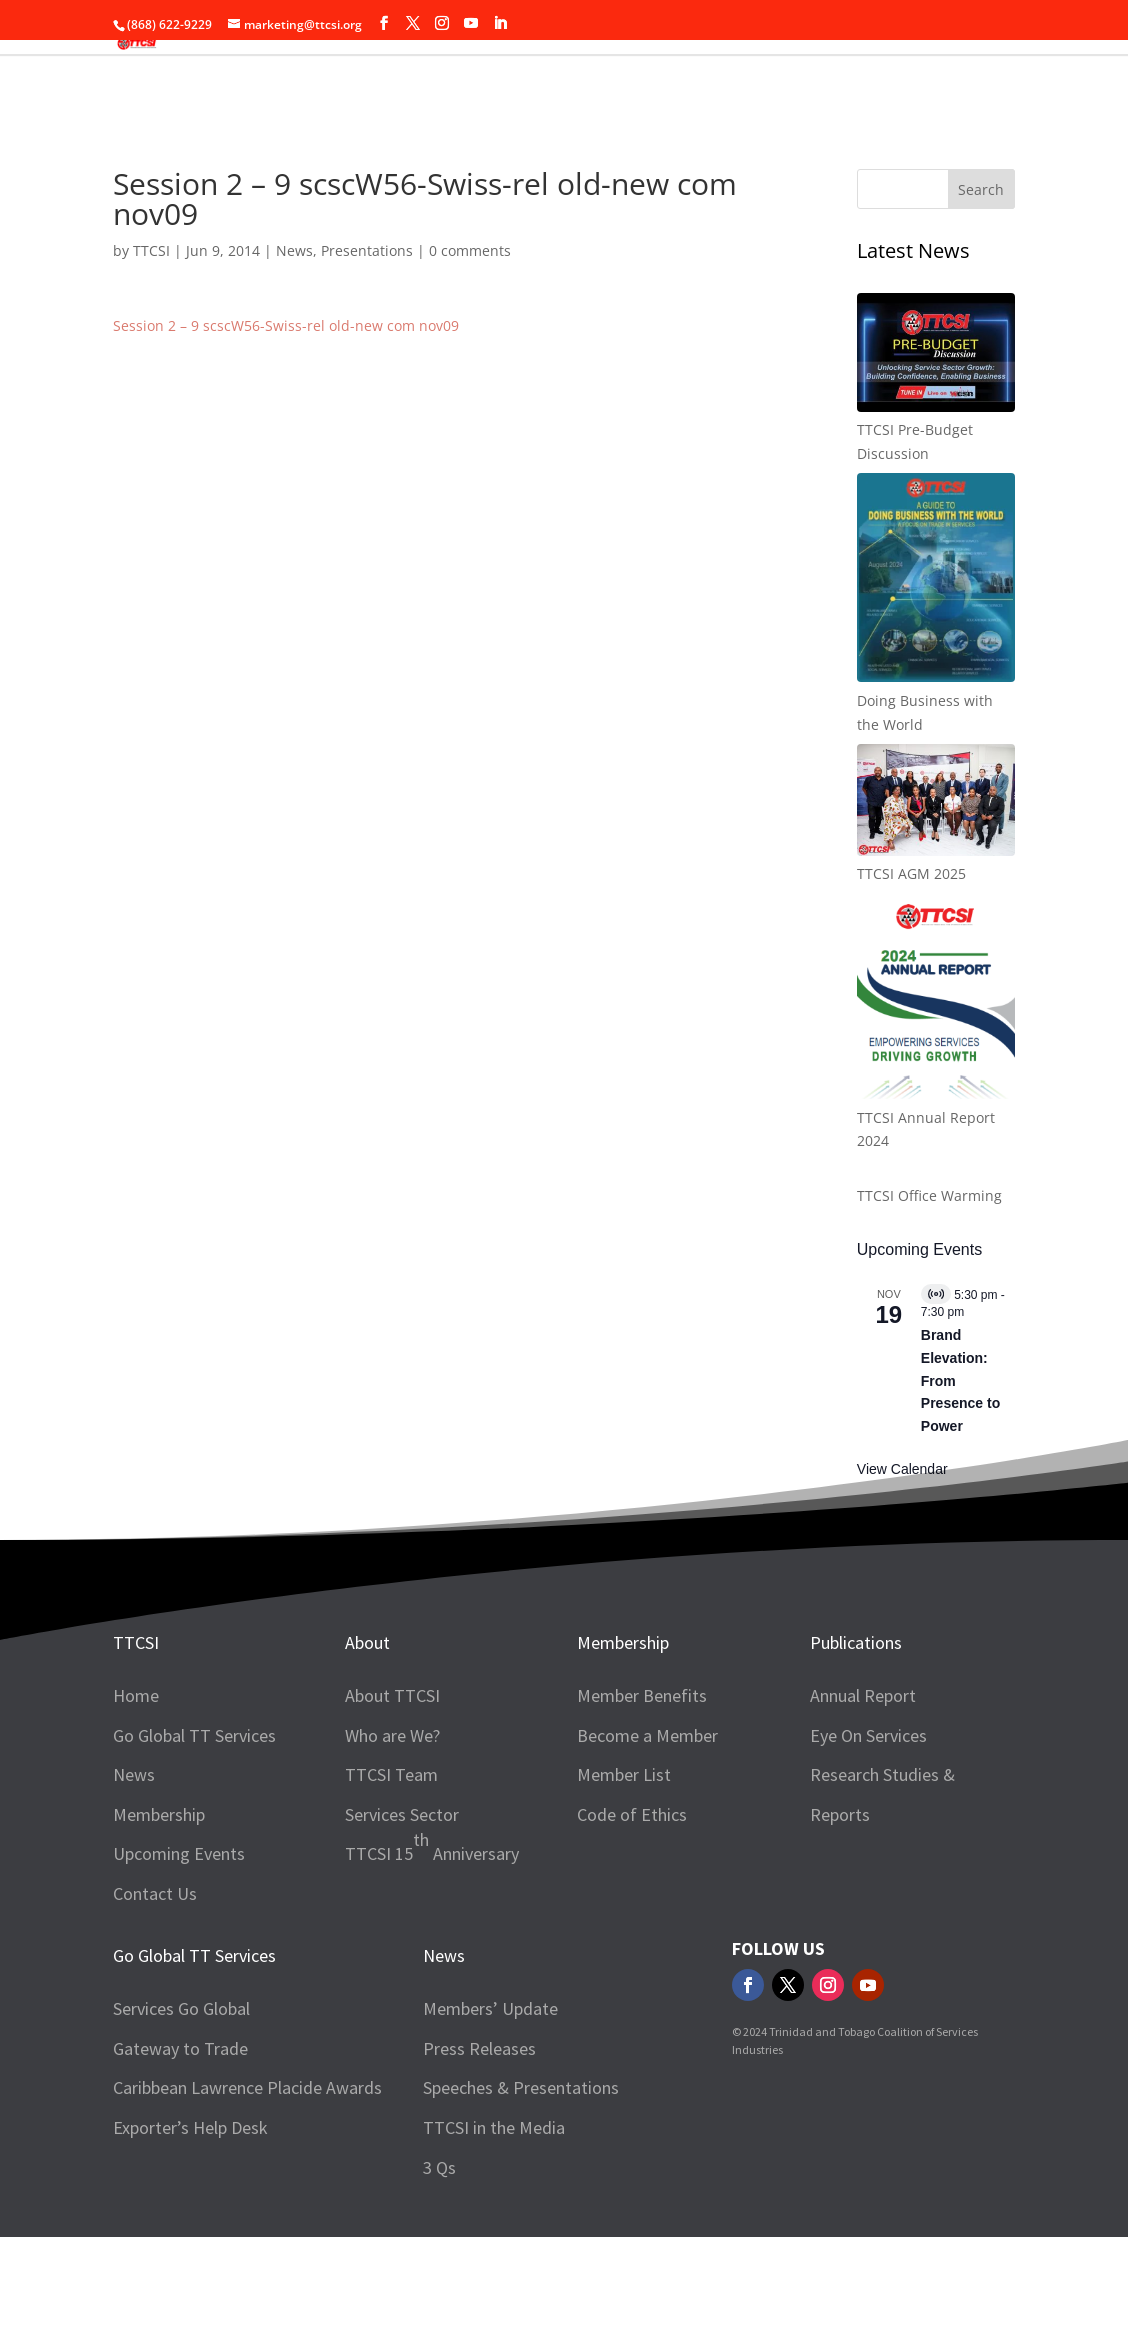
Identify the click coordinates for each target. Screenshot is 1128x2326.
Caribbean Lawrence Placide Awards (247, 2087)
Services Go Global (181, 2008)
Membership (159, 1814)
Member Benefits (642, 1695)
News (294, 250)
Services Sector (402, 1814)
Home (136, 1695)
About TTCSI (392, 1695)
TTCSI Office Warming (929, 1195)
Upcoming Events (179, 1853)
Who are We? (392, 1735)
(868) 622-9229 (169, 24)
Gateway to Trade (180, 2048)
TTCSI (151, 250)
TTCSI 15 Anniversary (432, 1846)
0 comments (470, 250)
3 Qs (439, 2167)
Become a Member (647, 1735)
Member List (624, 1774)
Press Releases (479, 2048)
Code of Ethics (632, 1814)
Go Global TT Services (194, 1735)
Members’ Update (490, 2008)
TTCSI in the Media (494, 2127)
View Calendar (902, 1469)
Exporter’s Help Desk (190, 2127)
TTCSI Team (391, 1774)
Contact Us (155, 1893)
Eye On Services (868, 1735)
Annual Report (863, 1695)
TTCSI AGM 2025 (911, 873)
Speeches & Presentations (521, 2087)
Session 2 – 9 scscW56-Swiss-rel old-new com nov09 (286, 325)
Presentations (367, 250)
